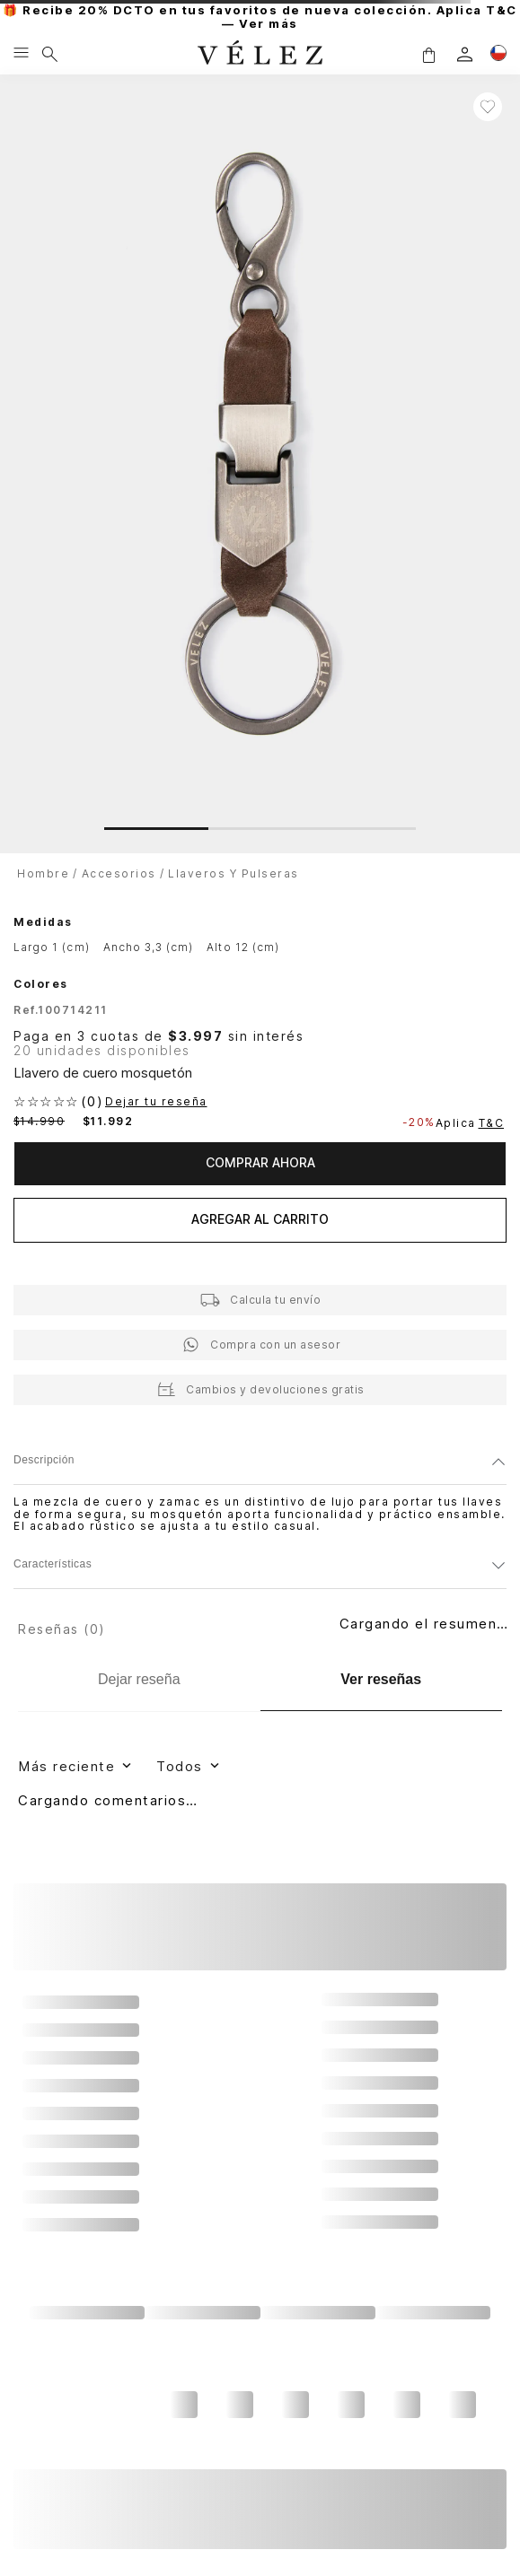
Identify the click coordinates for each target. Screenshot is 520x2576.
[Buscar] (49, 54)
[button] (428, 54)
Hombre (43, 873)
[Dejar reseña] (139, 1679)
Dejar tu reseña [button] (156, 1102)
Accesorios (119, 873)
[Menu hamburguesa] (21, 54)
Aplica (471, 1123)
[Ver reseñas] (381, 1680)
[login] (464, 54)
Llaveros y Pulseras (233, 873)
